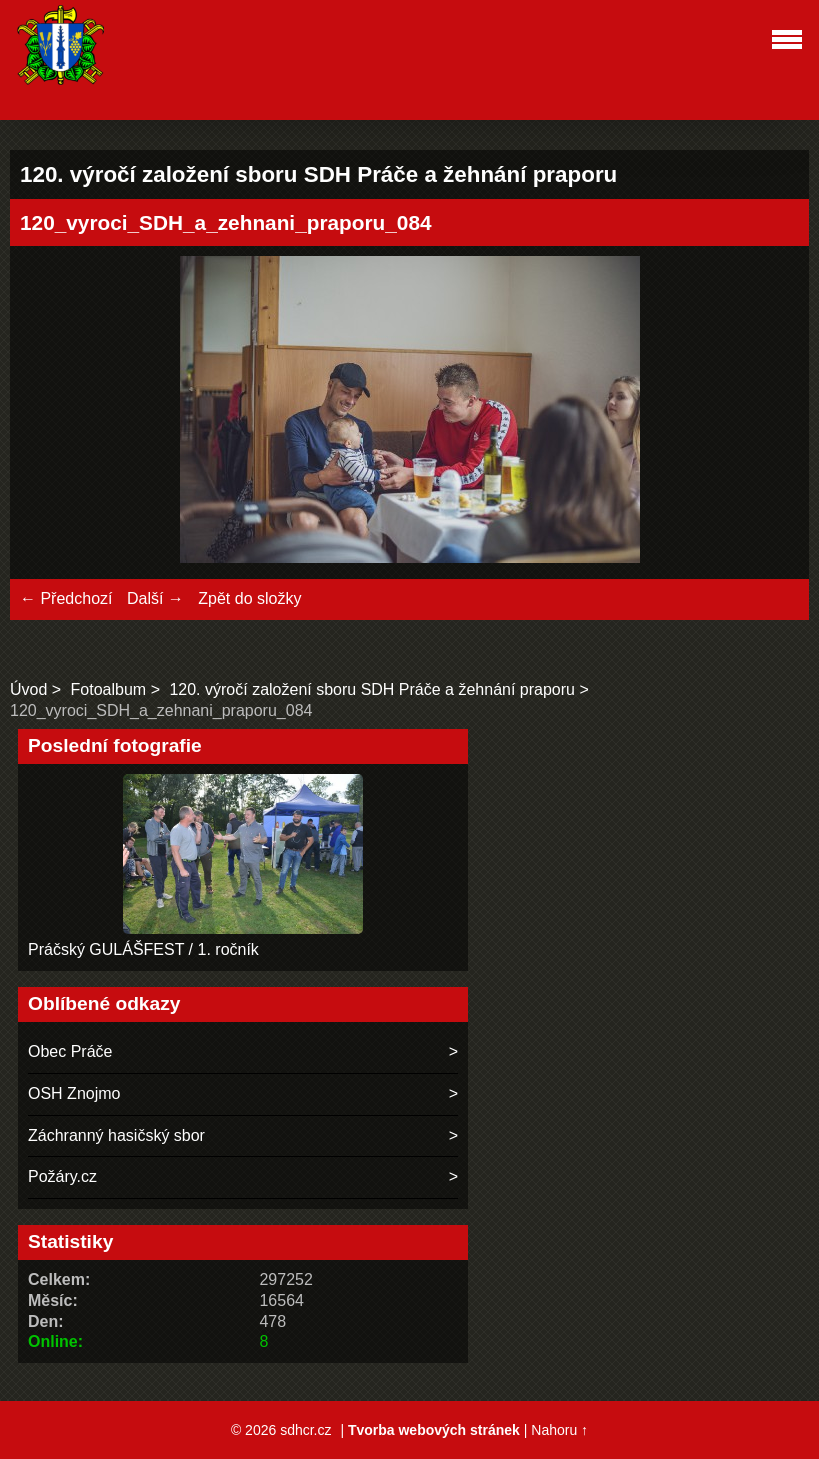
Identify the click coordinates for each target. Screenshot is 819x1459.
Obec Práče (70, 1051)
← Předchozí (66, 598)
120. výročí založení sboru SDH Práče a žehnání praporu (372, 689)
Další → (155, 598)
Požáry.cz (62, 1176)
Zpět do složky (249, 598)
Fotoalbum (109, 689)
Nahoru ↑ (559, 1430)
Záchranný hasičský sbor (116, 1135)
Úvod (28, 689)
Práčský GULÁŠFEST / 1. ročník (143, 949)
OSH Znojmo (74, 1093)
